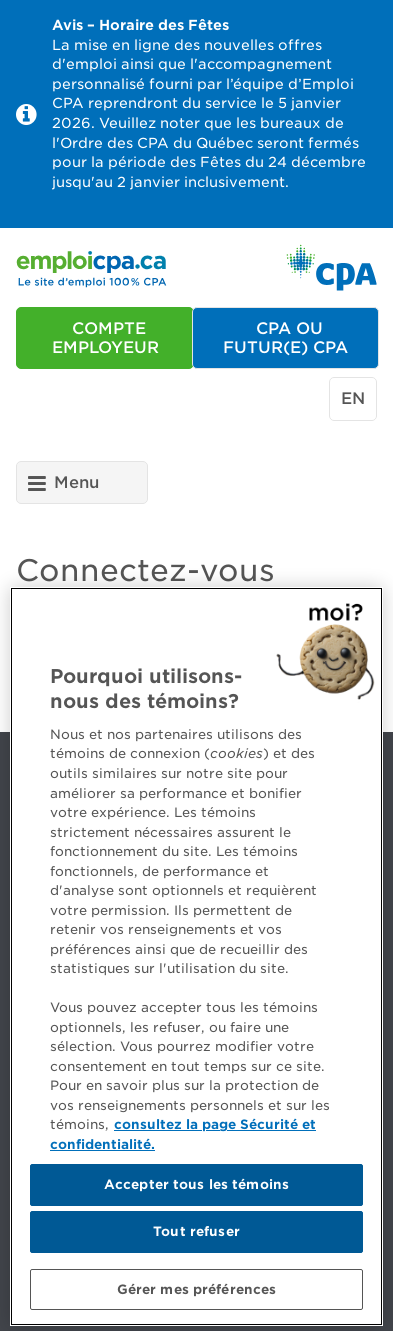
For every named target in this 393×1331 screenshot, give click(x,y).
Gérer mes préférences (197, 1294)
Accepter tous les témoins (196, 1190)
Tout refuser (196, 1236)
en (353, 398)
